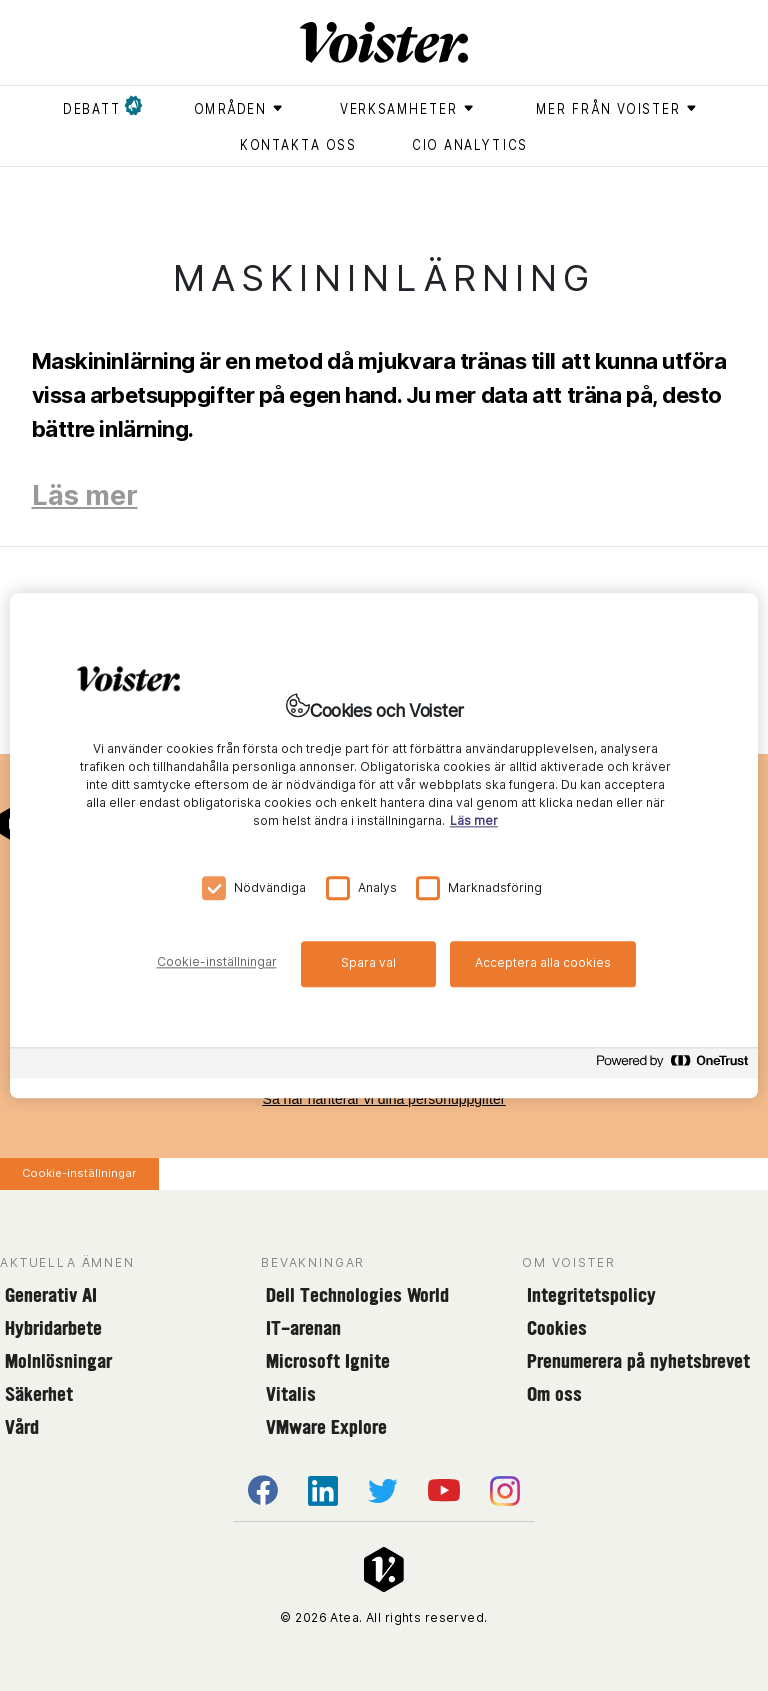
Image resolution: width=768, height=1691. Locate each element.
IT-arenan (303, 1328)
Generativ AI (51, 1295)
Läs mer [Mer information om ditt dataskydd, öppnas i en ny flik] (474, 820)
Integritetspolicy (591, 1295)
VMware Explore (326, 1427)
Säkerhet (39, 1394)
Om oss (554, 1394)
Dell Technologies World (357, 1295)
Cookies (557, 1328)
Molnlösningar (58, 1361)
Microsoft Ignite (328, 1361)
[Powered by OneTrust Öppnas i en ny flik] (672, 1065)
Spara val (368, 962)
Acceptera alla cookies (543, 962)
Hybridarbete (53, 1328)
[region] (384, 845)
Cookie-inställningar (79, 1173)
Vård (22, 1427)
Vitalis (291, 1394)
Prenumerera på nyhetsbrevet (638, 1361)
